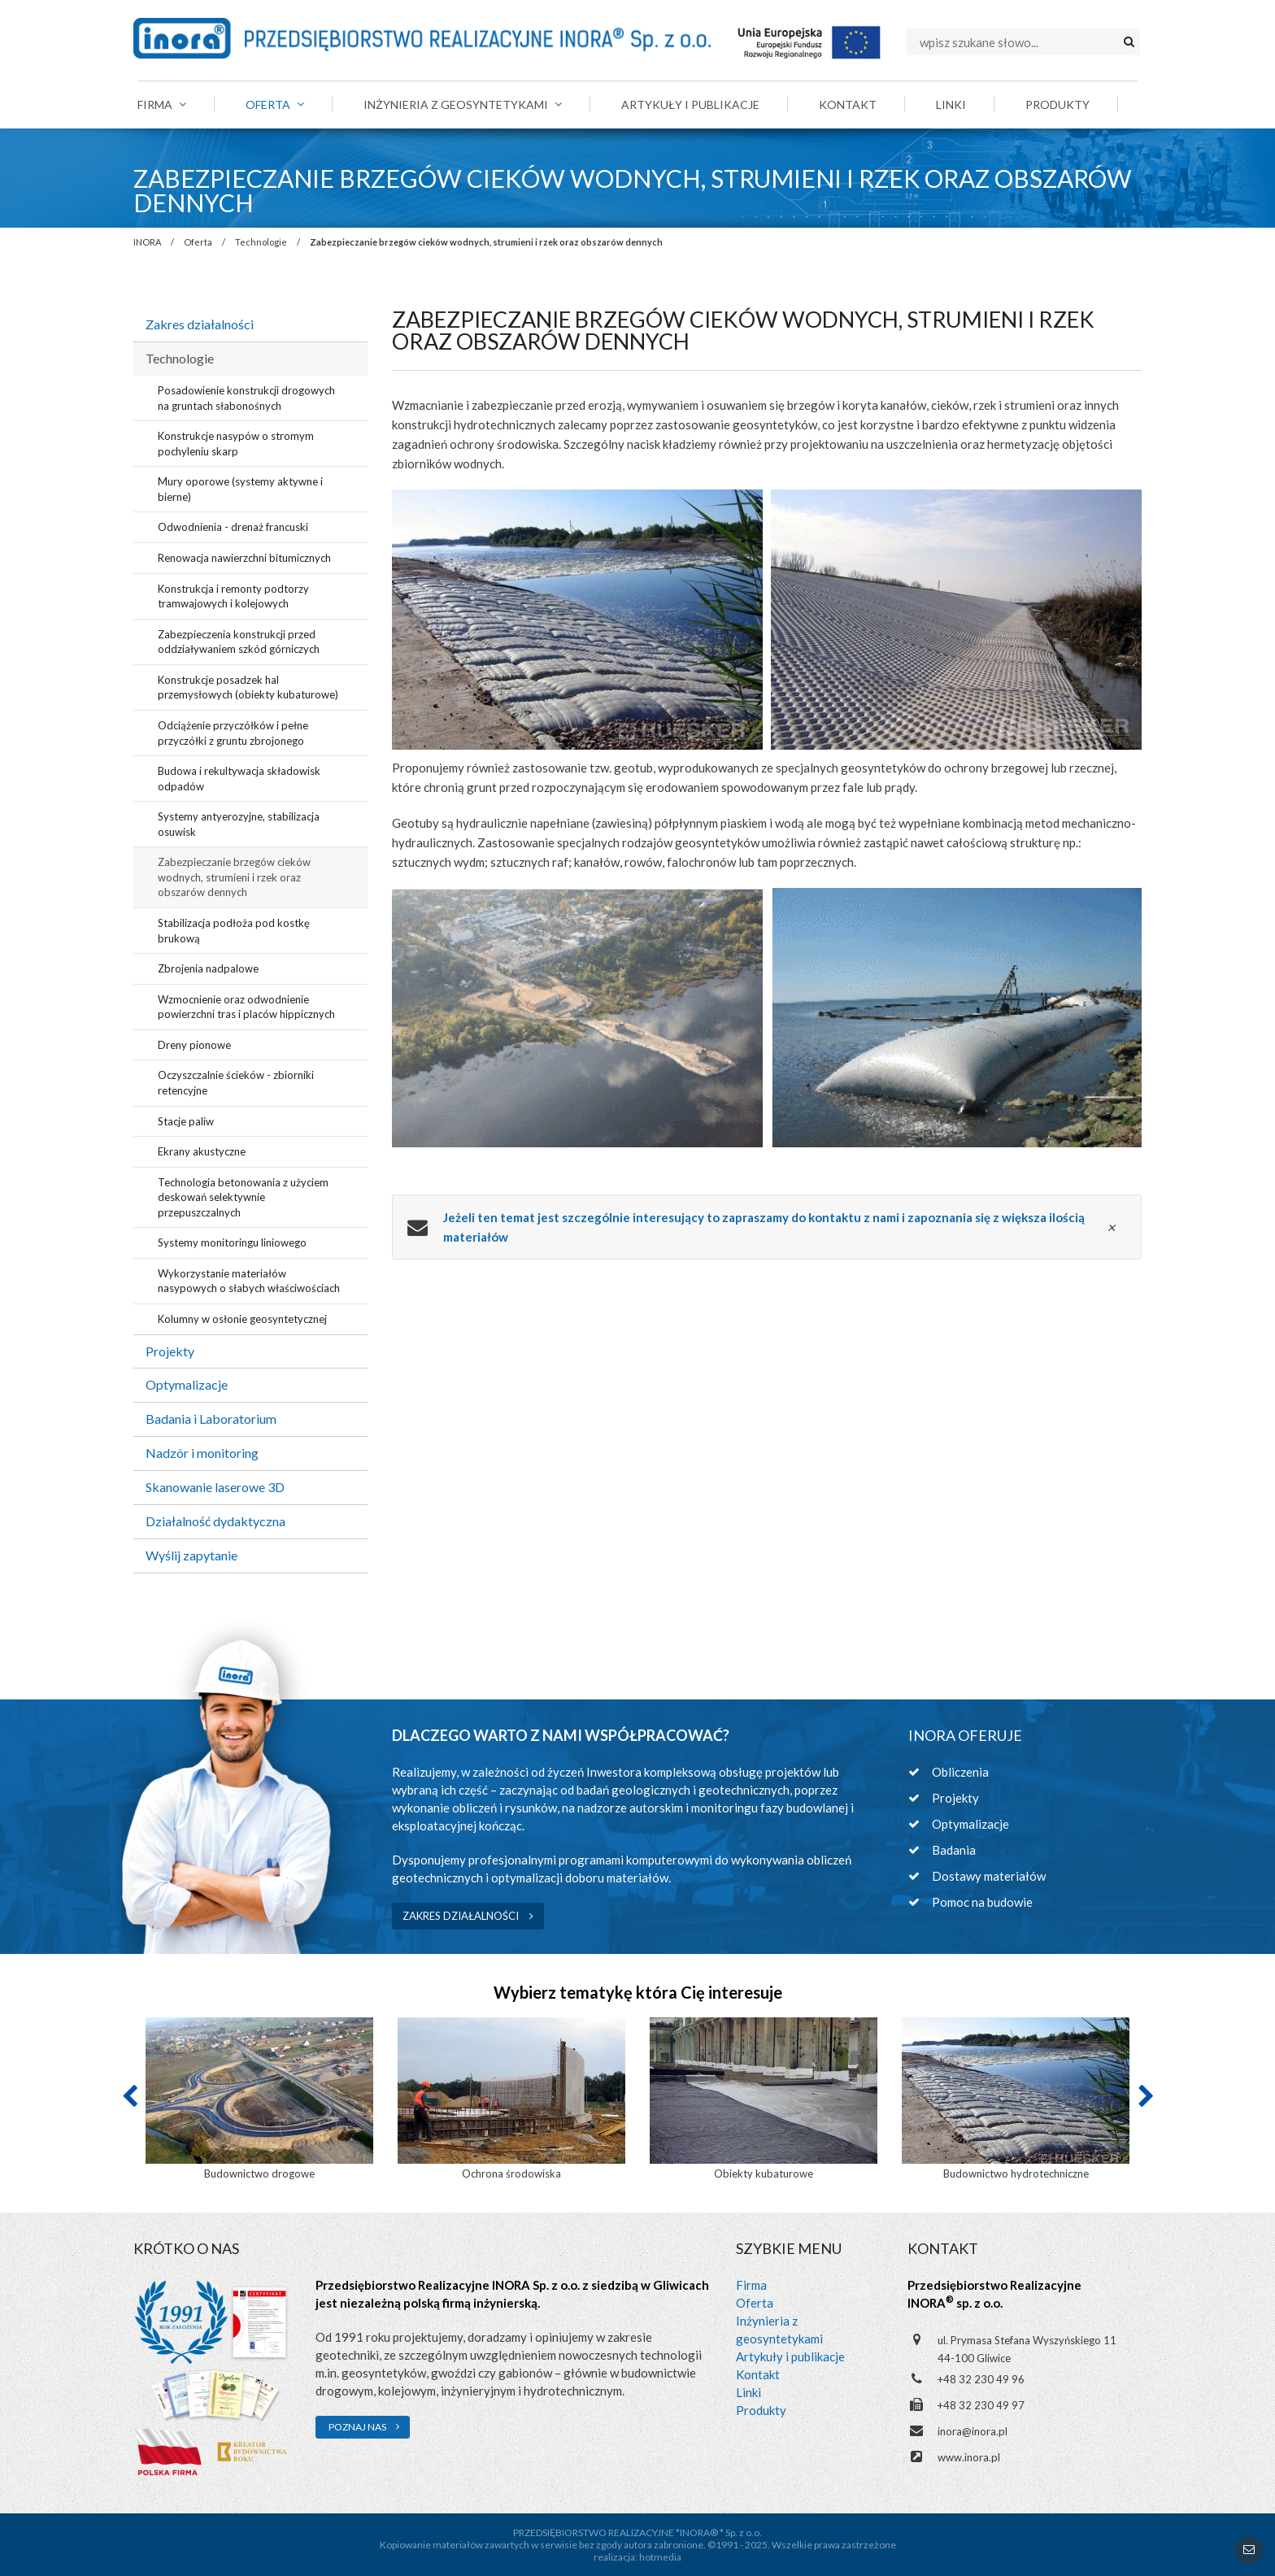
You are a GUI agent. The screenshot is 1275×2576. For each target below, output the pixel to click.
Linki (748, 2392)
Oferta (198, 242)
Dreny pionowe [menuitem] (194, 1044)
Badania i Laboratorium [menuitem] (211, 1418)
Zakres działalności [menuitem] (200, 324)
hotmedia (660, 2557)
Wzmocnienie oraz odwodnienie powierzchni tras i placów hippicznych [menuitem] (246, 1007)
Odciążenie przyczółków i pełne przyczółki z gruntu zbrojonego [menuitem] (233, 733)
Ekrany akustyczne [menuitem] (202, 1151)
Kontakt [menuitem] (848, 104)
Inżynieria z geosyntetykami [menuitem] (462, 104)
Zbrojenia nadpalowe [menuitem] (208, 968)
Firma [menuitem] (161, 104)
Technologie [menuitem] (180, 358)
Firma (751, 2285)
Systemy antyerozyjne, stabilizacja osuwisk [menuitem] (239, 824)
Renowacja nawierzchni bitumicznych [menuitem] (244, 557)
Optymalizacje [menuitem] (187, 1384)
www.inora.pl (969, 2457)
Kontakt (758, 2374)
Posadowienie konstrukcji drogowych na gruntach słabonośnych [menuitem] (246, 398)
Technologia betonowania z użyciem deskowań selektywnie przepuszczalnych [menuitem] (243, 1197)
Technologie (261, 242)
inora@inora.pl (972, 2431)
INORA (147, 242)
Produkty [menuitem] (1057, 104)
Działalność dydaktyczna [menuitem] (215, 1521)
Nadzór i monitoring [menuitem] (202, 1452)
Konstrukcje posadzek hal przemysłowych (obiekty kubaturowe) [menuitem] (248, 687)
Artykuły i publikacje (790, 2356)
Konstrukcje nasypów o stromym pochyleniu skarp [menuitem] (236, 443)
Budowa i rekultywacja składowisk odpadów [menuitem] (239, 778)
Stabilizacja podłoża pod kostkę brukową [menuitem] (234, 930)
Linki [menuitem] (951, 104)
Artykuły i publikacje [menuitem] (690, 104)
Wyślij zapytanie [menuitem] (191, 1555)
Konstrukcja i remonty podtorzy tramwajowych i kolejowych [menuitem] (233, 596)
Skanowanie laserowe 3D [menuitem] (215, 1487)
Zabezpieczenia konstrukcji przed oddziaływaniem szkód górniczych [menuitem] (239, 642)
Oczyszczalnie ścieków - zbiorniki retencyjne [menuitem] (236, 1082)
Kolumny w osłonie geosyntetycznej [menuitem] (242, 1318)
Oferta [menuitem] (275, 104)
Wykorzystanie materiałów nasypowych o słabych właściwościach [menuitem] (249, 1281)
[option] (259, 2100)
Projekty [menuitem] (170, 1351)
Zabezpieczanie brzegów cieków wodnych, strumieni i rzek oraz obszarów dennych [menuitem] (234, 877)
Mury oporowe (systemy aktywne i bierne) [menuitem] (240, 489)
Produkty (761, 2410)
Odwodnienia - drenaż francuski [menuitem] (233, 526)
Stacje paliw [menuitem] (186, 1121)
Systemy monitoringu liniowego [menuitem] (232, 1242)
